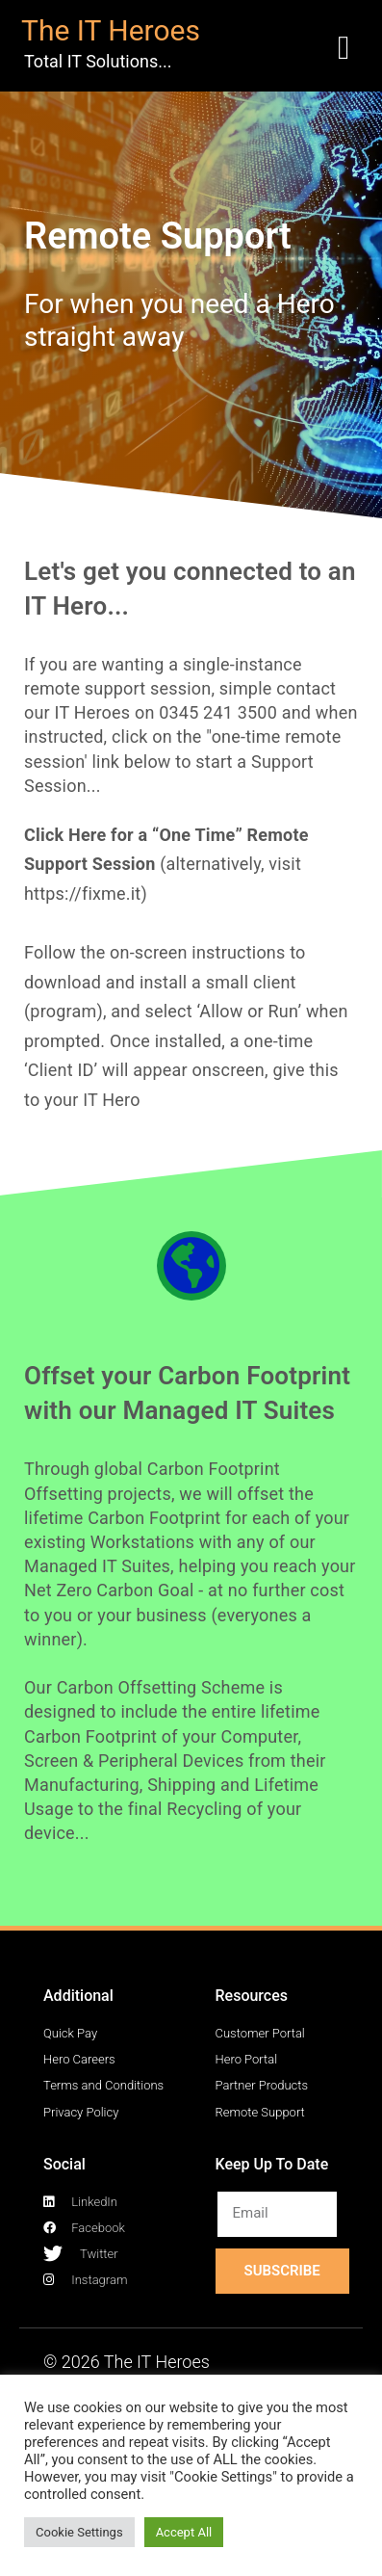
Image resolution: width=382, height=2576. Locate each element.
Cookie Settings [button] (79, 2532)
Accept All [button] (184, 2532)
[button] (344, 48)
